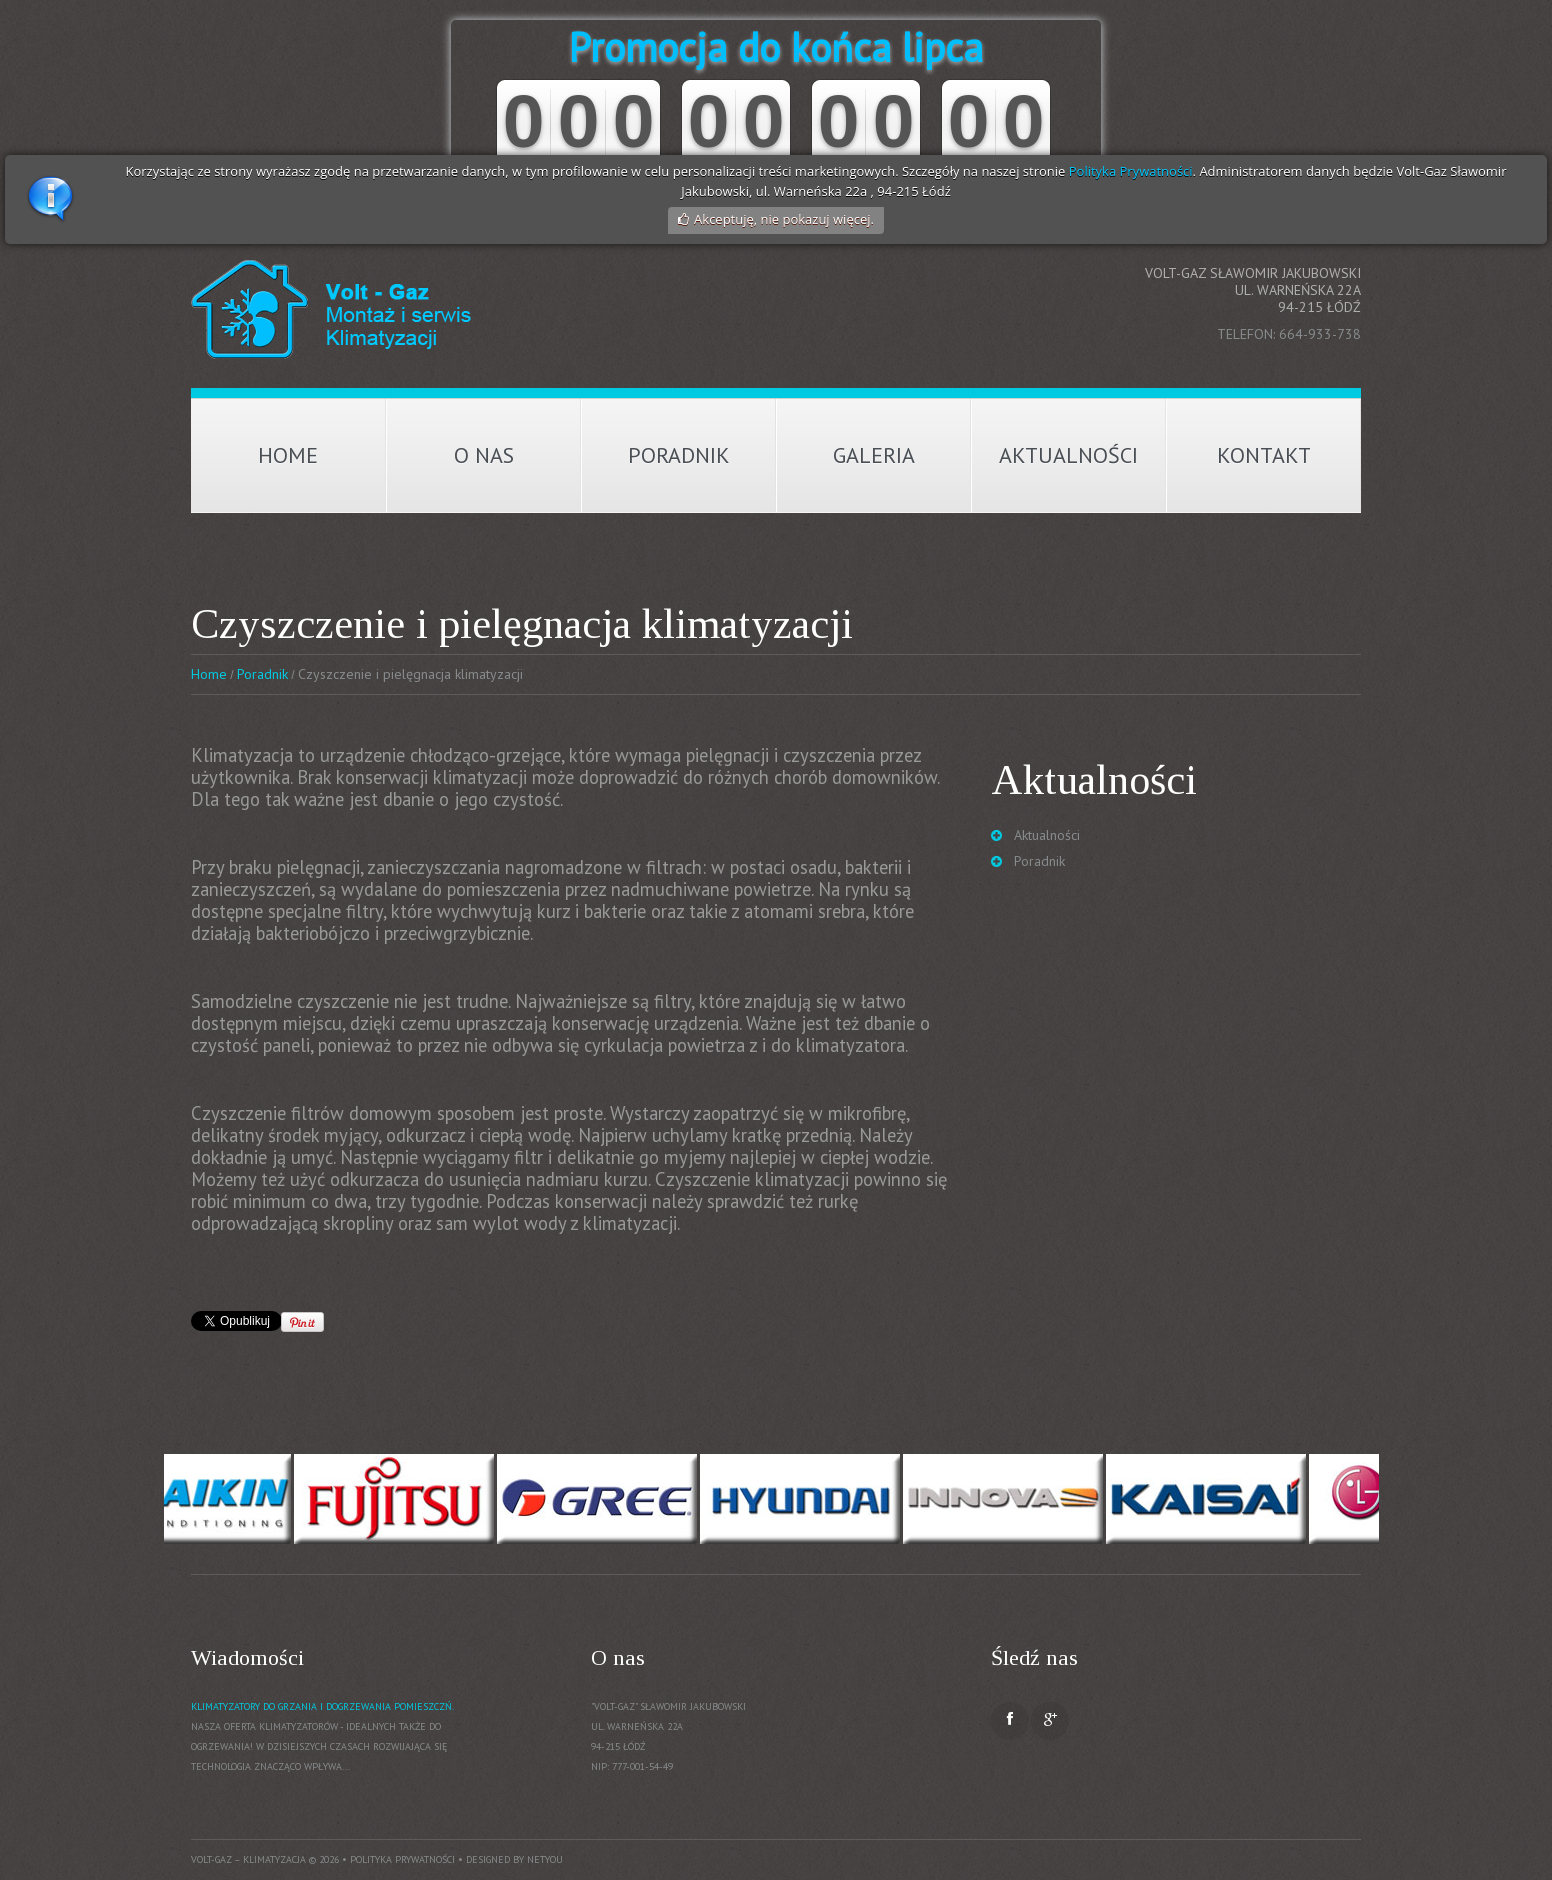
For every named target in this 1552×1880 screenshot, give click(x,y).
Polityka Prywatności (1131, 171)
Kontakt (1264, 455)
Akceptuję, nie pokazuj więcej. (784, 219)
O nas (484, 455)
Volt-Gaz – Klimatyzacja (248, 1859)
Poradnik (679, 455)
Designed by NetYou (514, 1859)
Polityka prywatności (402, 1859)
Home (288, 455)
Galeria (874, 455)
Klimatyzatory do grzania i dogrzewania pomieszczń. (322, 1706)
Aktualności (1068, 455)
